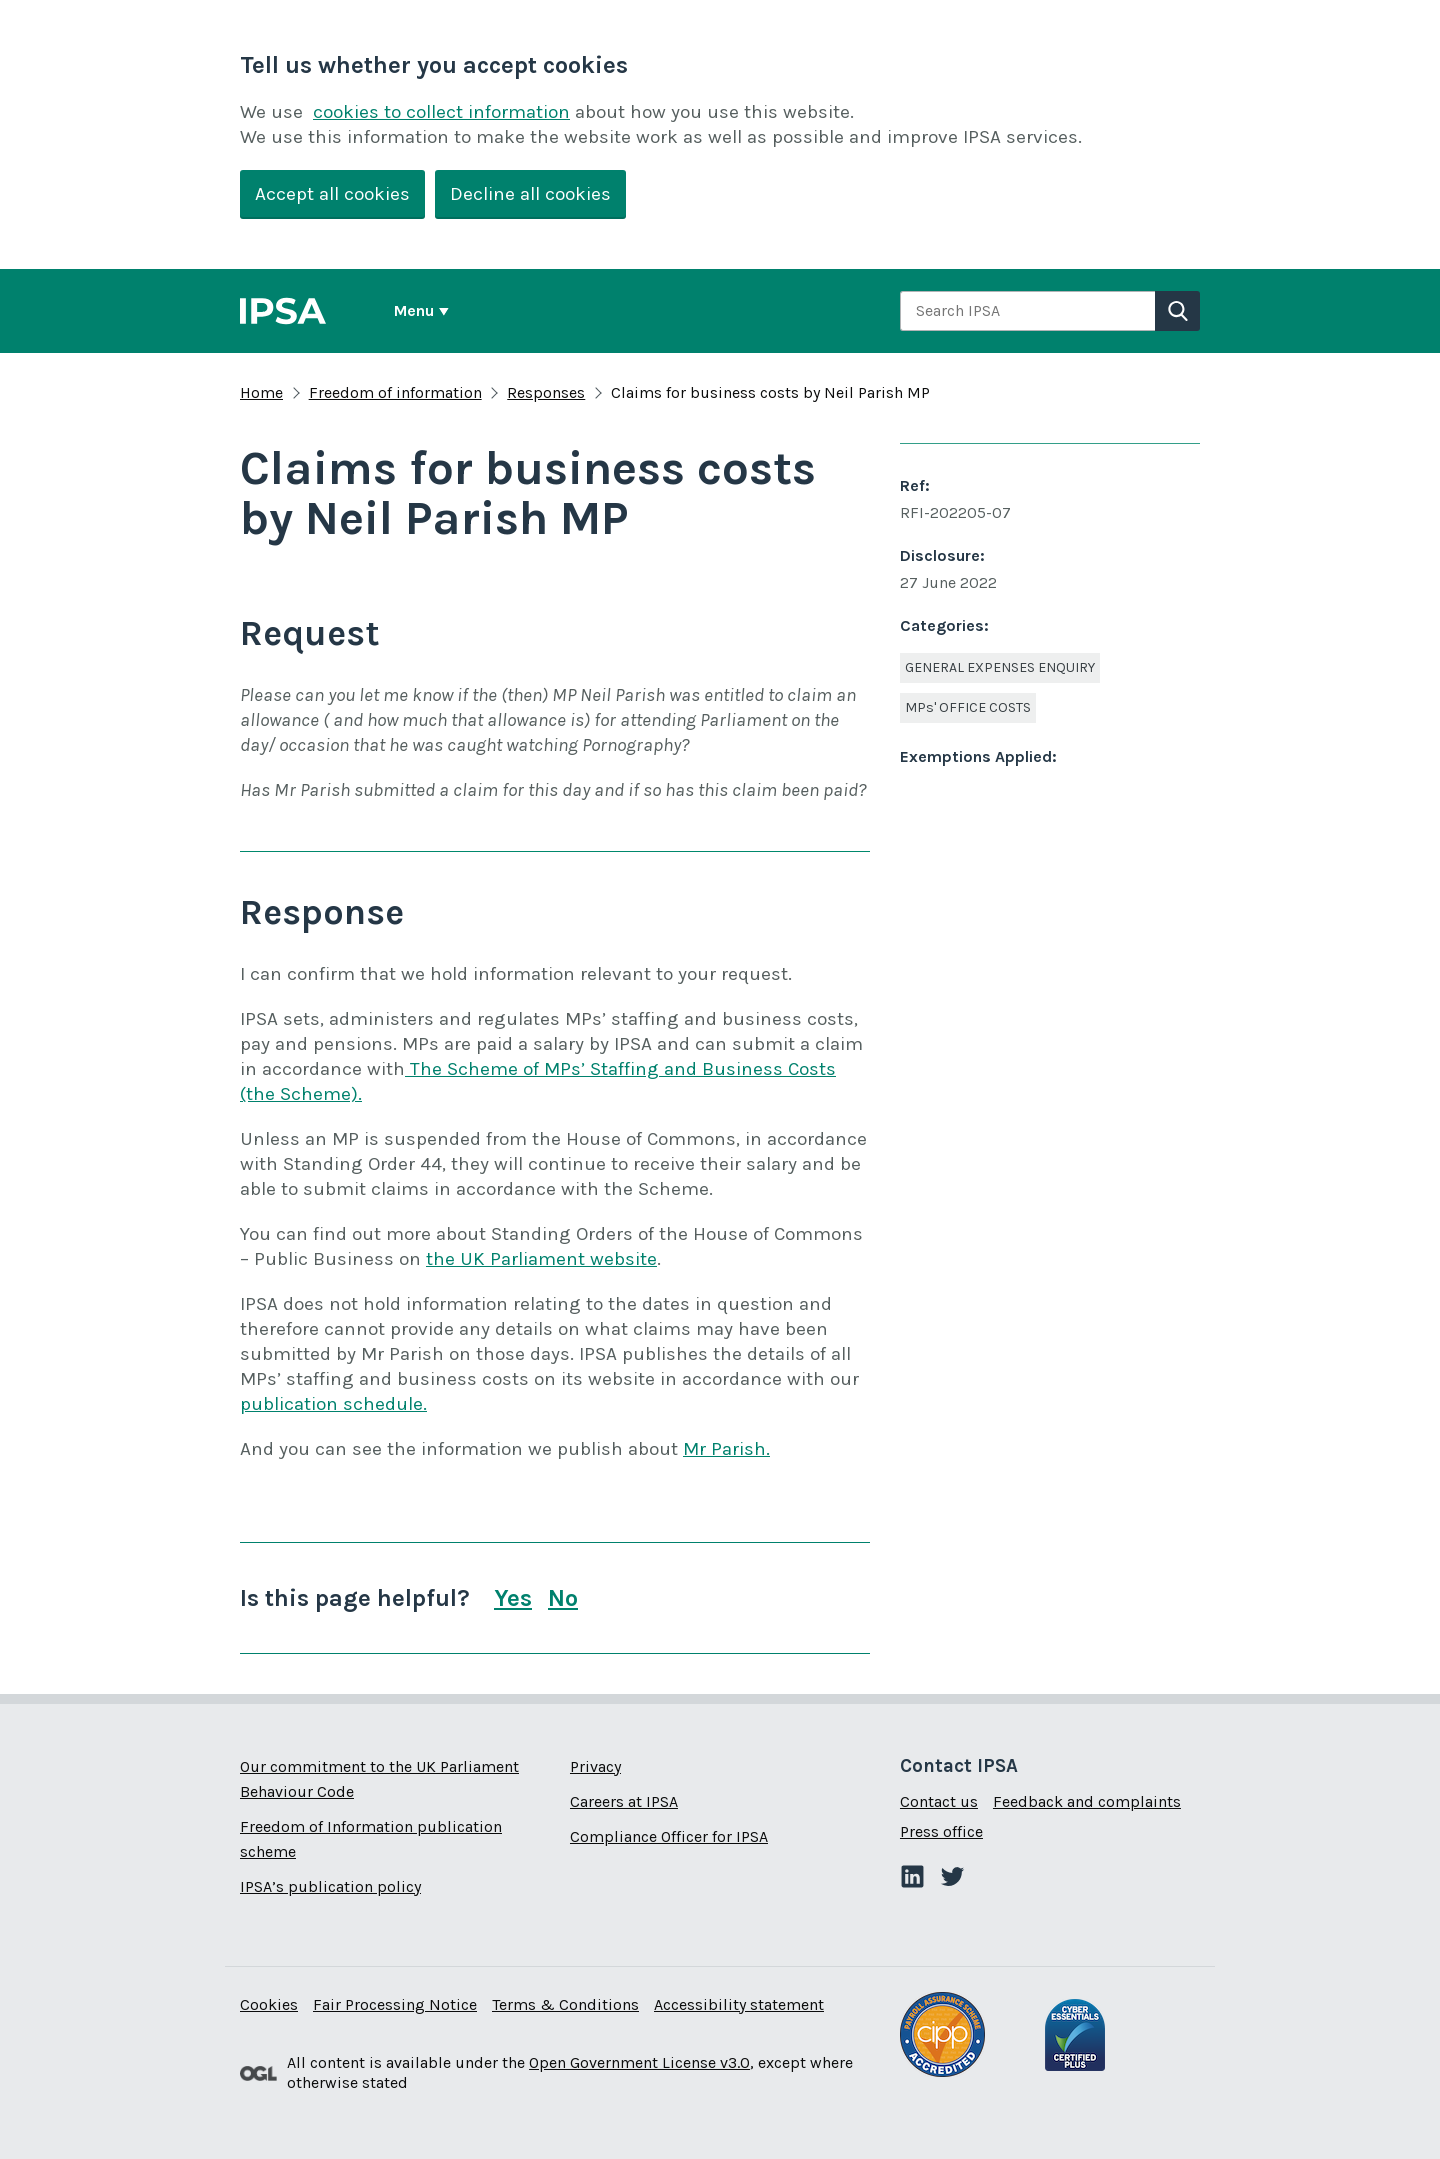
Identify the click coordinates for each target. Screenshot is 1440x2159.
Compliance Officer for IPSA (669, 1836)
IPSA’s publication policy (330, 1886)
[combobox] (1027, 311)
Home (261, 392)
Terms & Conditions (565, 2004)
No (563, 1597)
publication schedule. (333, 1404)
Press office (941, 1831)
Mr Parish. (726, 1449)
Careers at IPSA (624, 1801)
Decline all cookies (530, 194)
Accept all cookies (332, 194)
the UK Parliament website (541, 1259)
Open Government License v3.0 (639, 2062)
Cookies (269, 2004)
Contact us (939, 1801)
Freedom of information (395, 392)
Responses (546, 392)
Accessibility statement (739, 2004)
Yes (513, 1597)
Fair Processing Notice (395, 2004)
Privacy (595, 1766)
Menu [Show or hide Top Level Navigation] (414, 310)
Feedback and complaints (1087, 1801)
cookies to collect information (441, 112)
